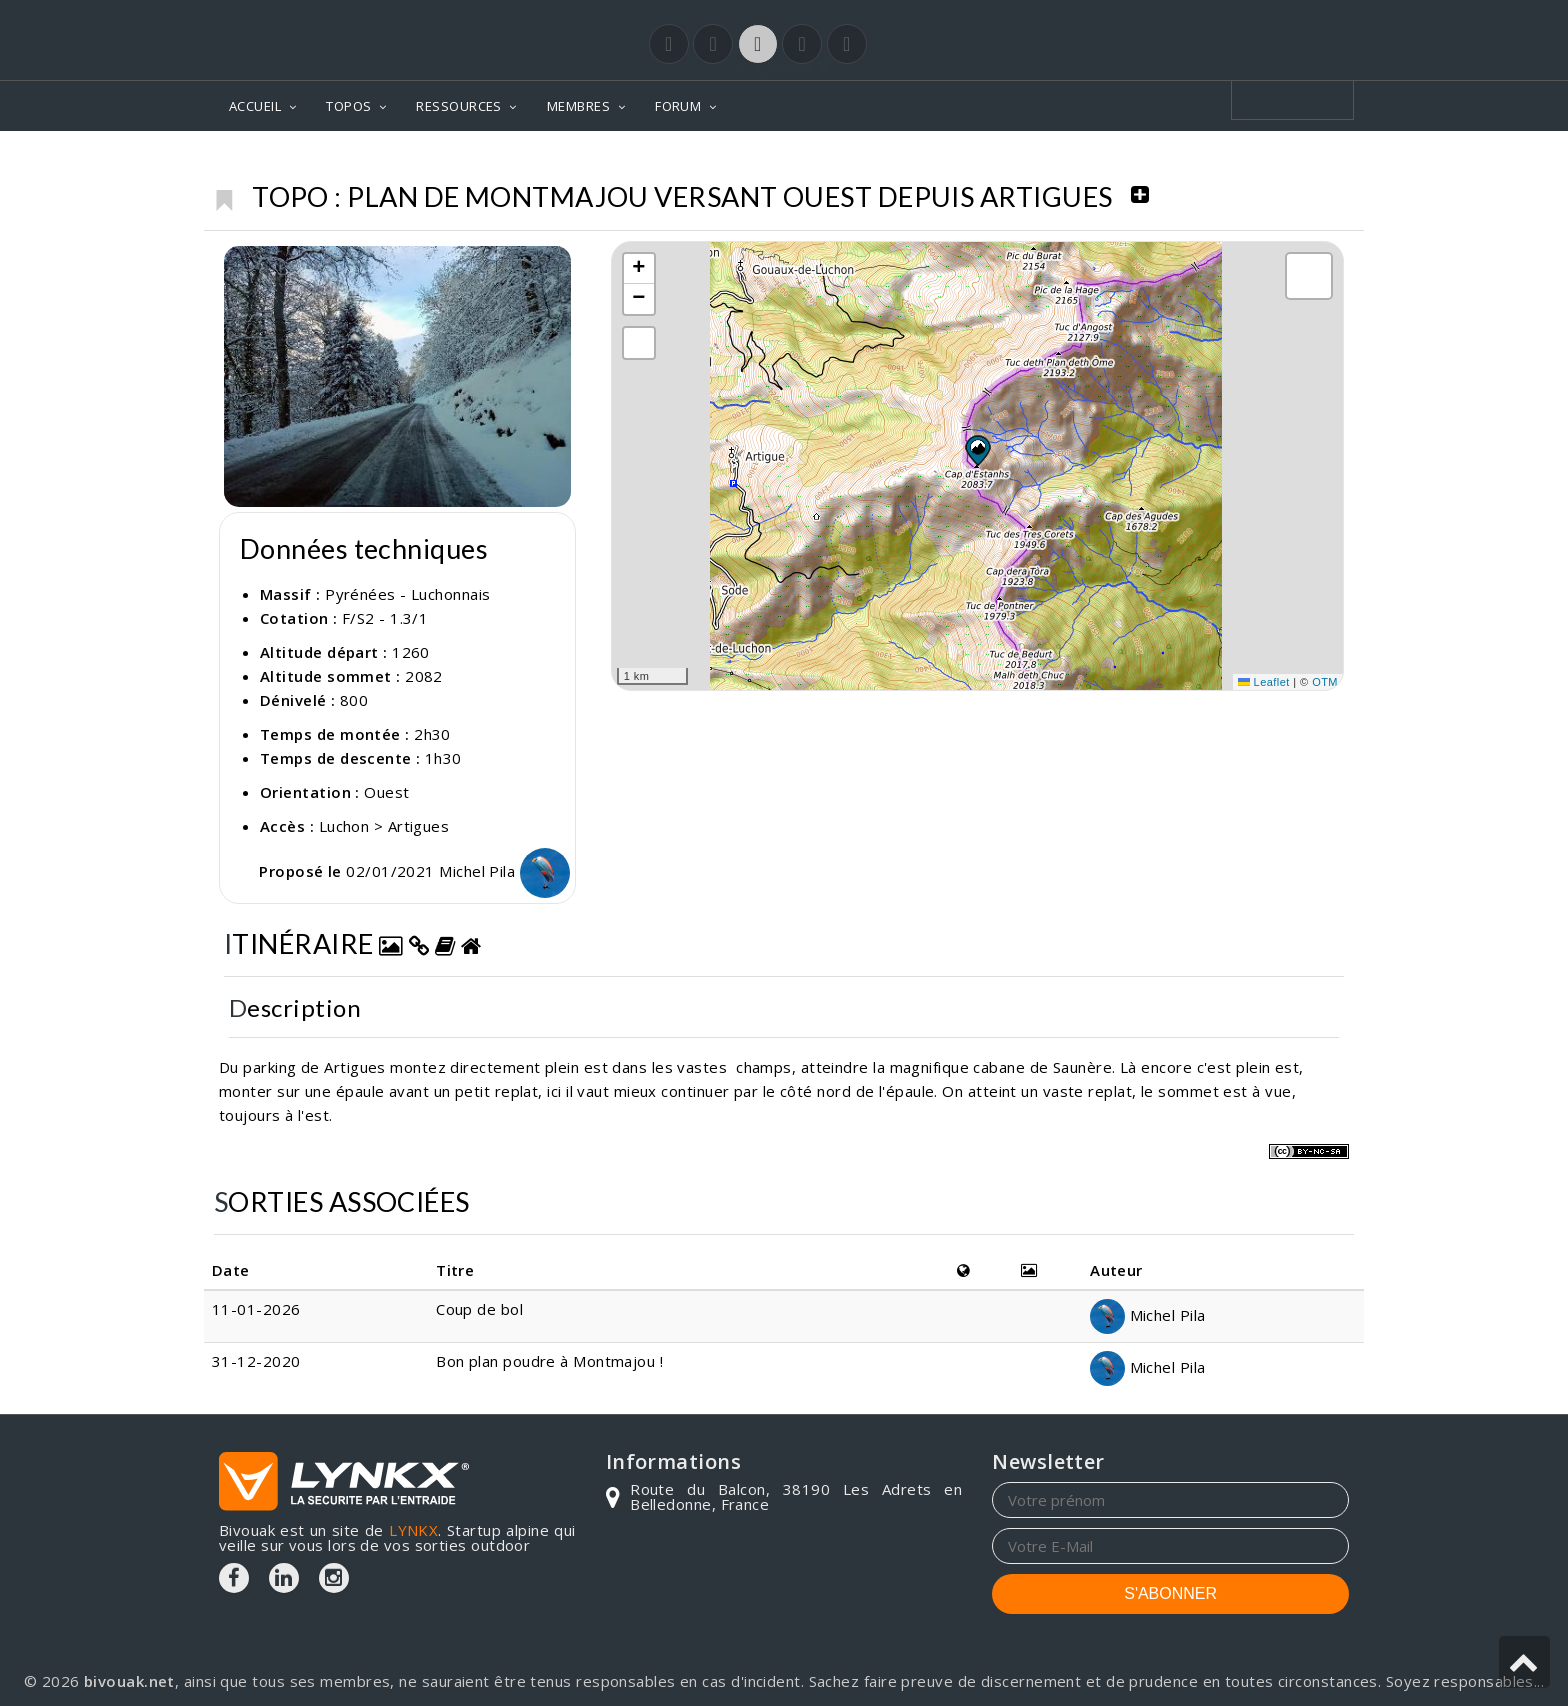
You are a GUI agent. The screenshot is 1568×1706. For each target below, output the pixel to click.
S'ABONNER (1170, 1593)
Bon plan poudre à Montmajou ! (549, 1361)
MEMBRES (578, 106)
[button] (977, 450)
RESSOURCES (459, 106)
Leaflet (1264, 682)
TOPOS (348, 106)
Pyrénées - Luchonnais (1067, 160)
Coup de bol (479, 1309)
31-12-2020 (256, 1361)
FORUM (678, 106)
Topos (926, 160)
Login (1250, 19)
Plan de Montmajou (1263, 160)
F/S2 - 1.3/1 (385, 618)
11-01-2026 (256, 1309)
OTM (1325, 682)
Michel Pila (504, 871)
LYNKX (413, 1530)
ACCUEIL (255, 106)
